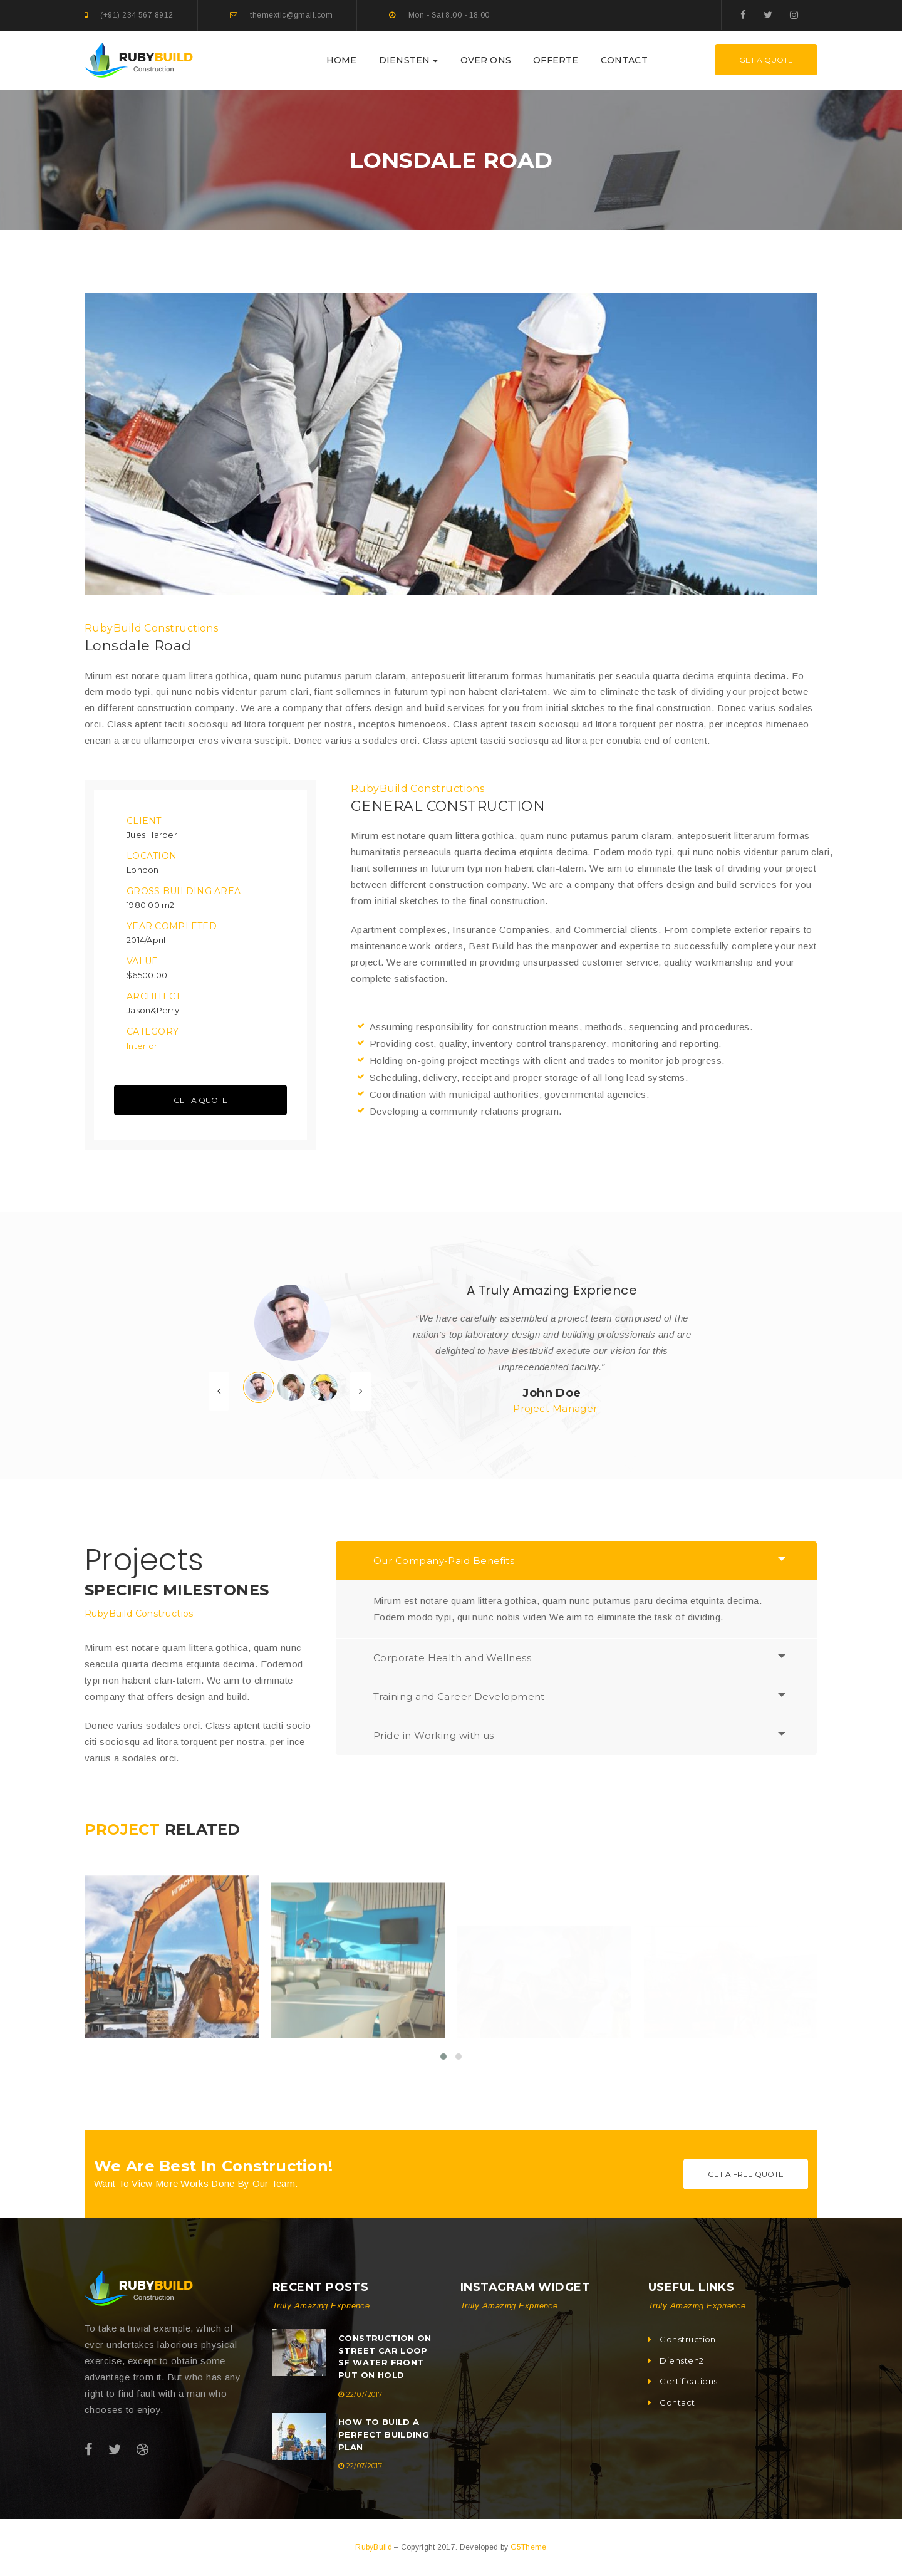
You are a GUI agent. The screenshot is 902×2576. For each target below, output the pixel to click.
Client (144, 821)
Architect (154, 996)
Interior (142, 1046)
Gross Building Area (184, 891)
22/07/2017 (364, 2394)
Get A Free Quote (746, 2174)
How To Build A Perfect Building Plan (383, 2434)
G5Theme (529, 2547)
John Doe (551, 1393)
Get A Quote (766, 60)
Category (153, 1031)
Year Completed (172, 926)
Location (152, 856)
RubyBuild (374, 2547)
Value (142, 961)
